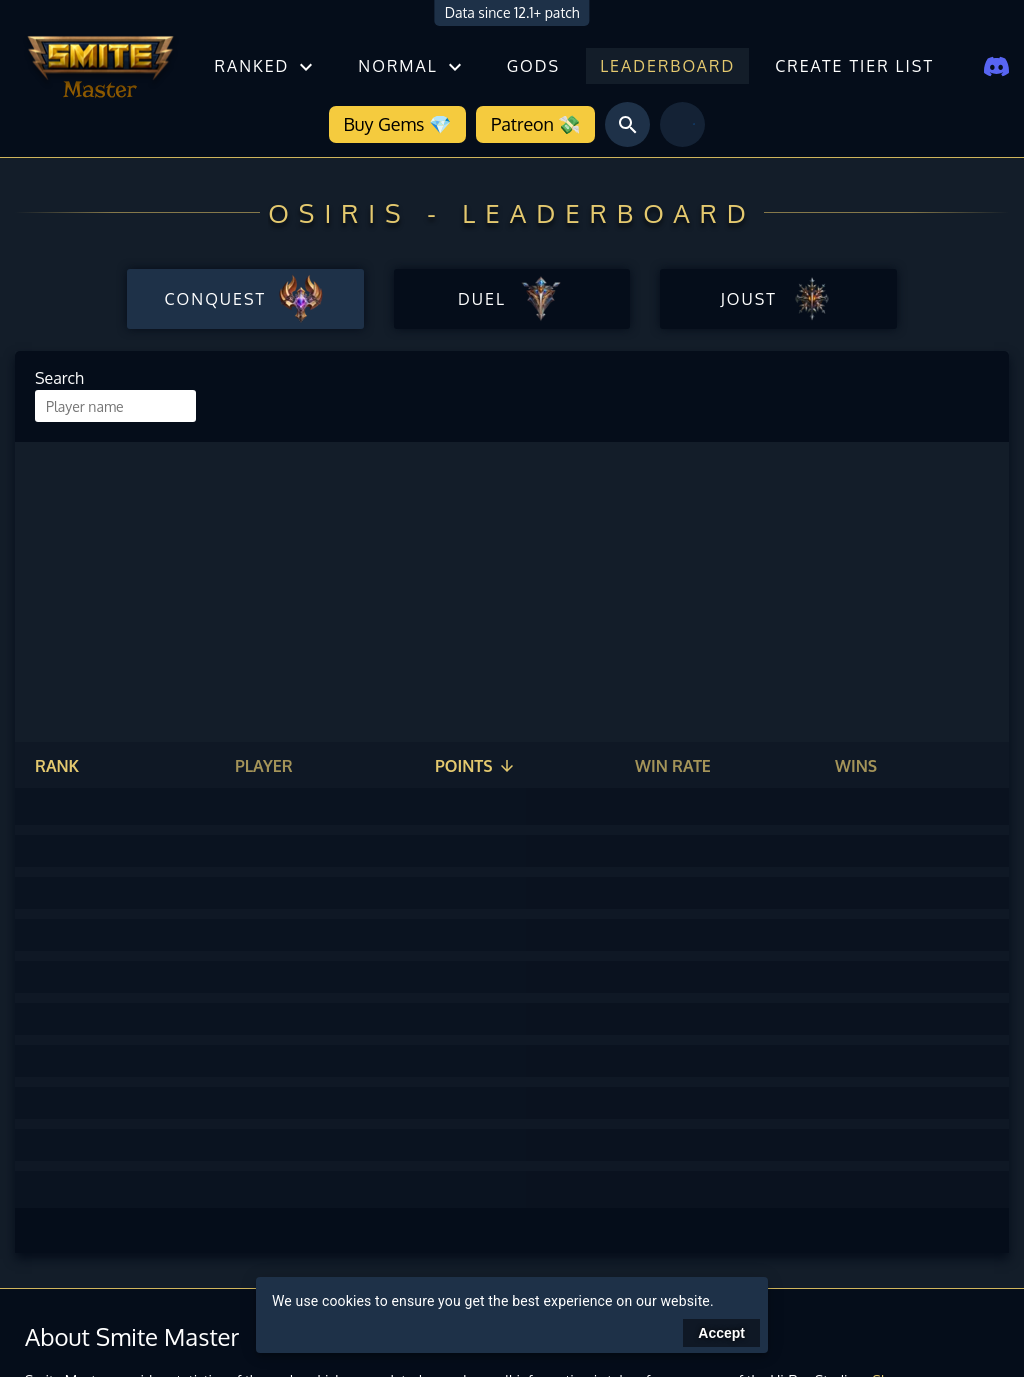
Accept (721, 1333)
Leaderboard (667, 66)
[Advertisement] (512, 592)
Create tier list (854, 66)
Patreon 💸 (535, 124)
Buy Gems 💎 (397, 124)
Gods (533, 66)
